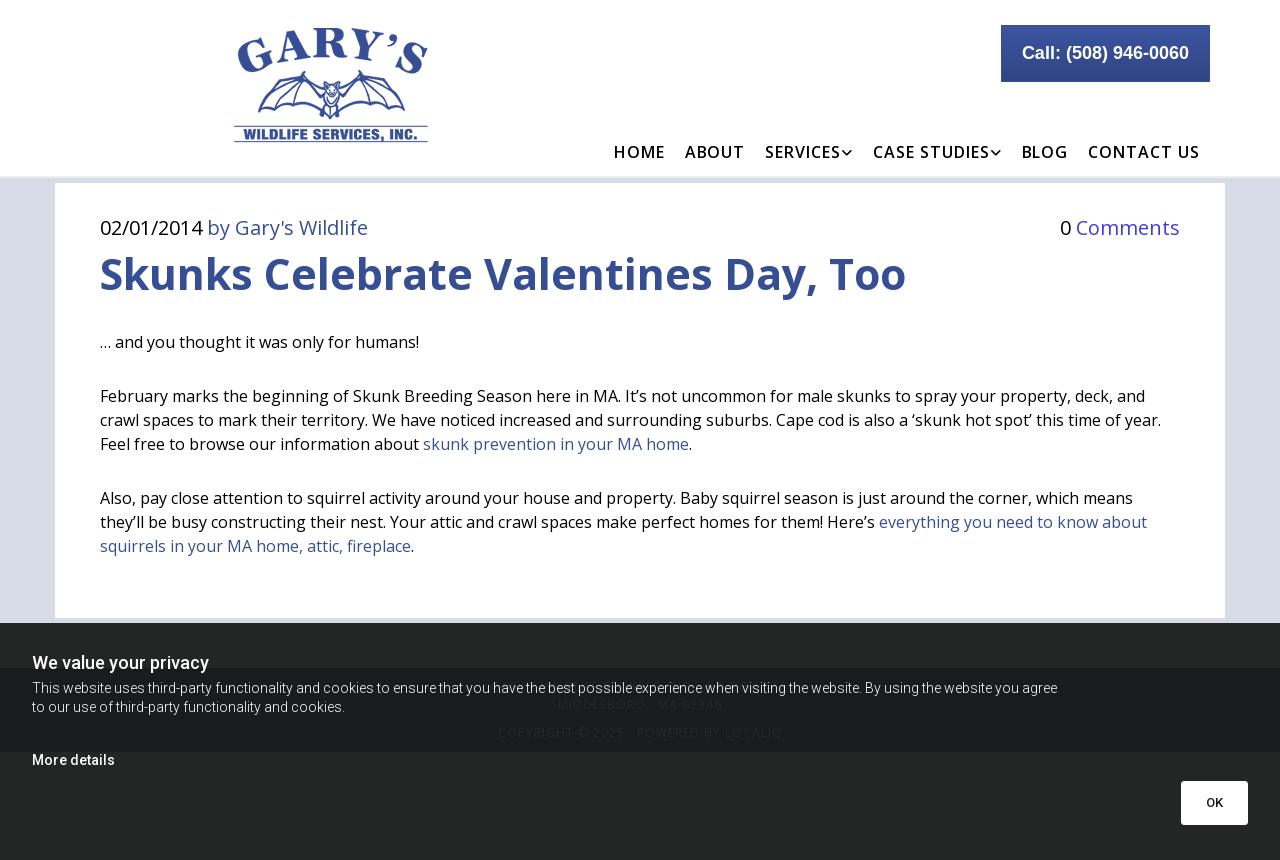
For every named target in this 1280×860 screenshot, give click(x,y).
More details (73, 760)
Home (639, 152)
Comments (1120, 227)
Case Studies (931, 152)
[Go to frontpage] (250, 86)
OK (1214, 802)
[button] (1105, 53)
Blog (1045, 152)
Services (803, 152)
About (715, 152)
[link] (809, 137)
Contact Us (1144, 152)
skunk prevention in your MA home (556, 444)
